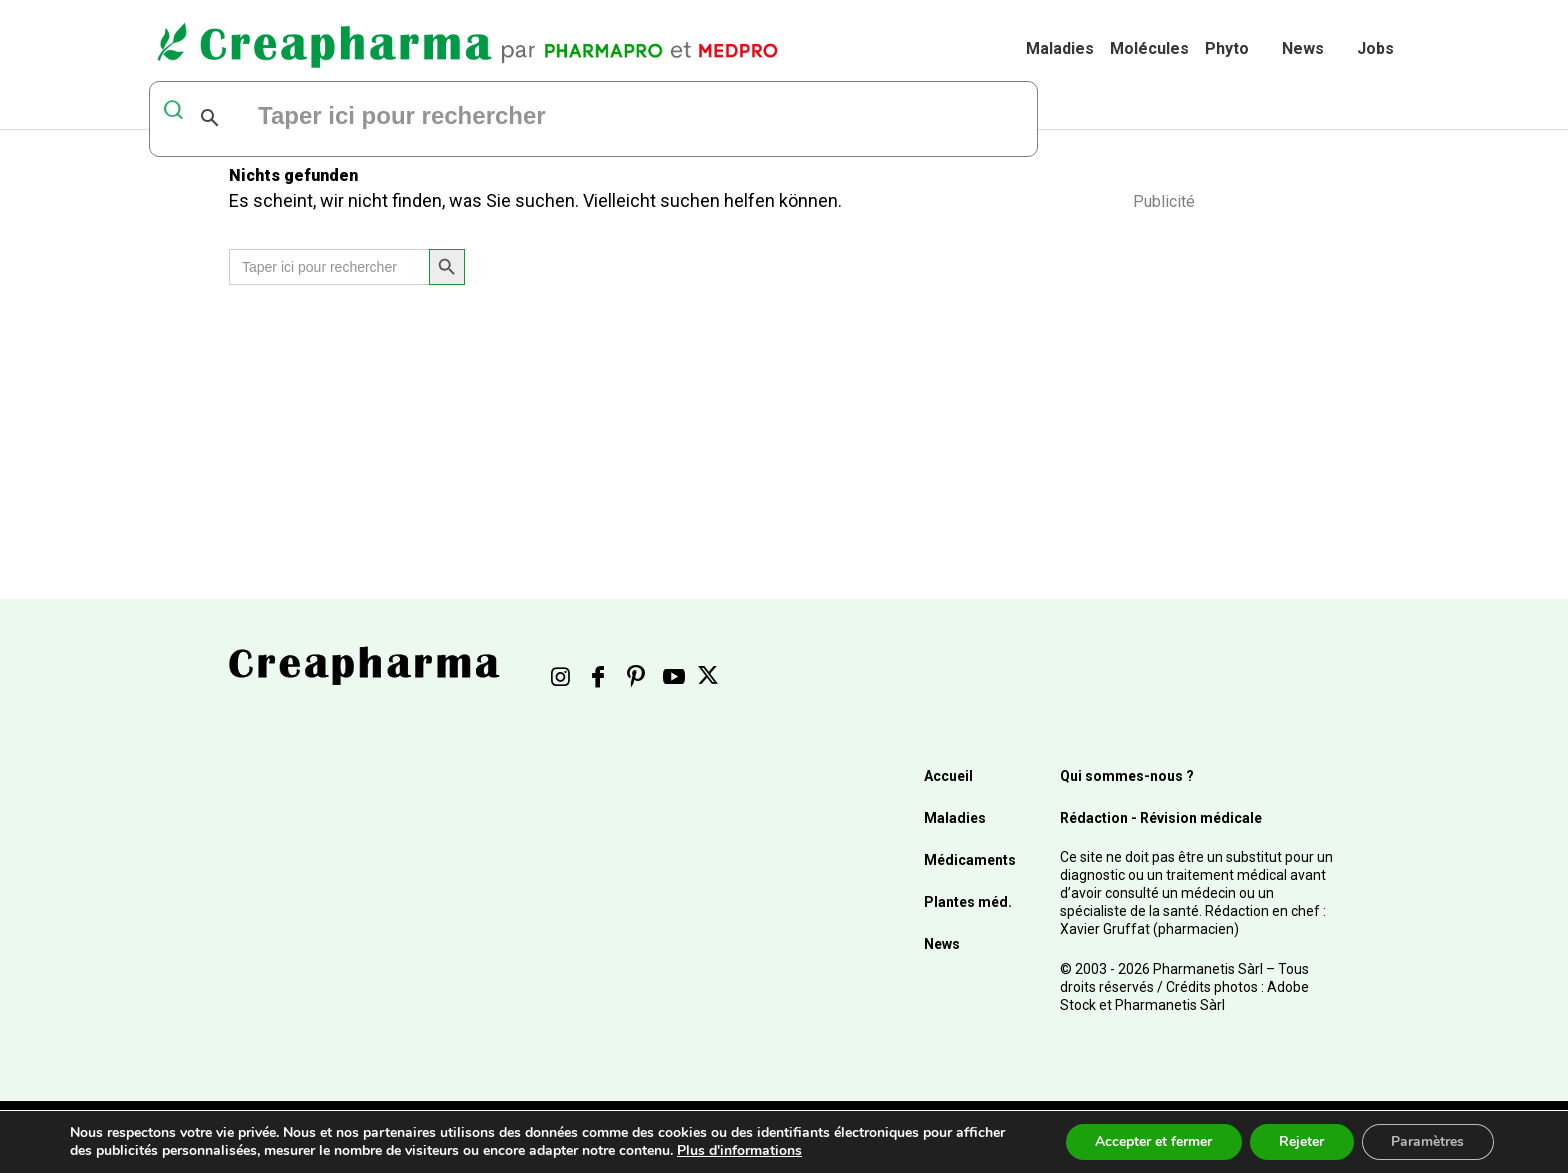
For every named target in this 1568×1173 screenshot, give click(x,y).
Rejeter (1300, 1141)
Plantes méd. (968, 902)
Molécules (1149, 48)
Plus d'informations (739, 1150)
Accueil (948, 776)
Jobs (1375, 48)
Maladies (1060, 48)
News (1303, 48)
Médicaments (970, 860)
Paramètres (1427, 1141)
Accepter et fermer (1151, 1141)
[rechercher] (499, 118)
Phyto (1227, 48)
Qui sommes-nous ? (1127, 776)
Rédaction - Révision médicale (1161, 818)
